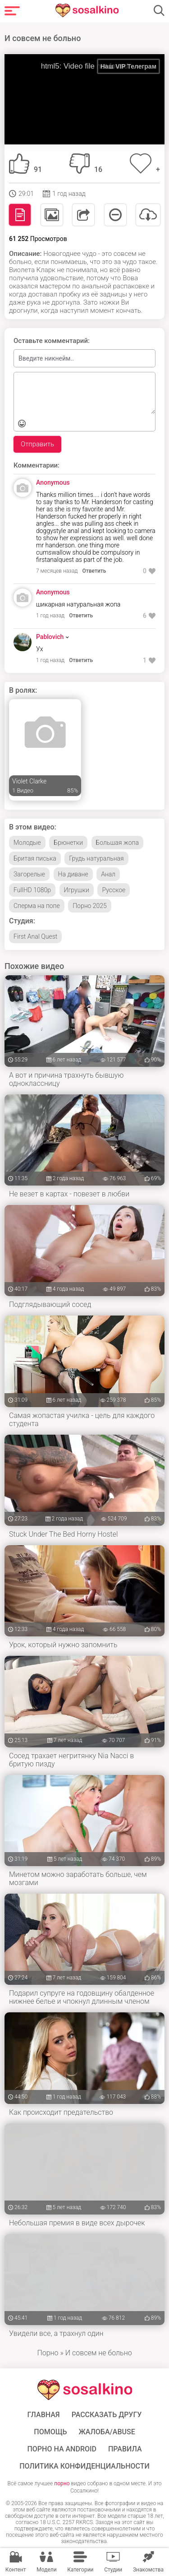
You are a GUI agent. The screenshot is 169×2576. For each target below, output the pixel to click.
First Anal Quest (35, 936)
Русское (113, 890)
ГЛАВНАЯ (43, 2415)
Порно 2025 (90, 905)
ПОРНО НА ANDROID (61, 2449)
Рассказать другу (107, 2415)
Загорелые (29, 874)
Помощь (50, 2432)
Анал (108, 874)
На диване (73, 874)
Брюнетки (68, 842)
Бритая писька (35, 858)
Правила (125, 2449)
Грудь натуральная (96, 858)
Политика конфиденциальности (84, 2466)
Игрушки (76, 890)
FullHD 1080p (32, 890)
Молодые (27, 842)
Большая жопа (117, 842)
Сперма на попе (37, 905)
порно (61, 2483)
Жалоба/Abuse (106, 2432)
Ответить (94, 571)
